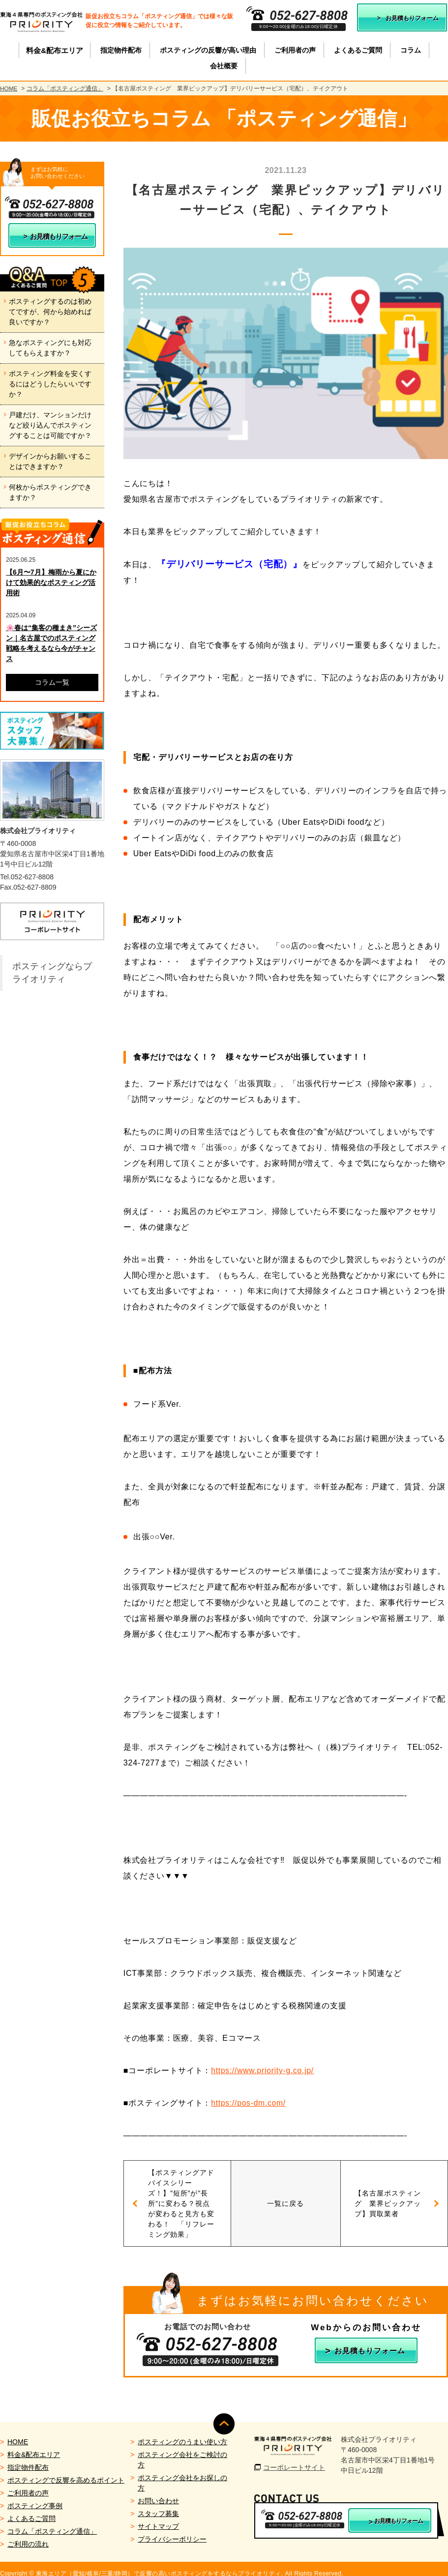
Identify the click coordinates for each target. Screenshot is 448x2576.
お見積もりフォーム (412, 18)
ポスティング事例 (34, 2496)
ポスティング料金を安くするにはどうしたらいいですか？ (50, 384)
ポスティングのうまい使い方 (182, 2432)
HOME (9, 88)
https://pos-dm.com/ (249, 2103)
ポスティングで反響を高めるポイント (65, 2471)
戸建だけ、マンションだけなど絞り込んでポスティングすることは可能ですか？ (50, 425)
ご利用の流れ (28, 2535)
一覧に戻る (285, 2198)
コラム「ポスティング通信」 (65, 88)
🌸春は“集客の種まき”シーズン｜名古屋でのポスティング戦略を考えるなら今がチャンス (51, 643)
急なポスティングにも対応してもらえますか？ (50, 348)
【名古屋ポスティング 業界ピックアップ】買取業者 (378, 2198)
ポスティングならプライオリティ (52, 972)
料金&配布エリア (33, 2445)
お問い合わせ (158, 2491)
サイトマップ (158, 2517)
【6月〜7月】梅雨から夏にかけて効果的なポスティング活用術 (51, 582)
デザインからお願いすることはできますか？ (50, 461)
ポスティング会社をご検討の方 (182, 2450)
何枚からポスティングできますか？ (50, 492)
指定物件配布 (28, 2458)
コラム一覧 (52, 682)
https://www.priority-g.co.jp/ (263, 2070)
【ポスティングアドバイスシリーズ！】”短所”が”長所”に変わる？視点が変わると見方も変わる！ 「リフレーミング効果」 (189, 2198)
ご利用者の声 (28, 2484)
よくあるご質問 (31, 2509)
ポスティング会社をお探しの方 (182, 2473)
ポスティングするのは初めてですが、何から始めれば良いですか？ (50, 311)
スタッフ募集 (158, 2504)
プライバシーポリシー (172, 2530)
